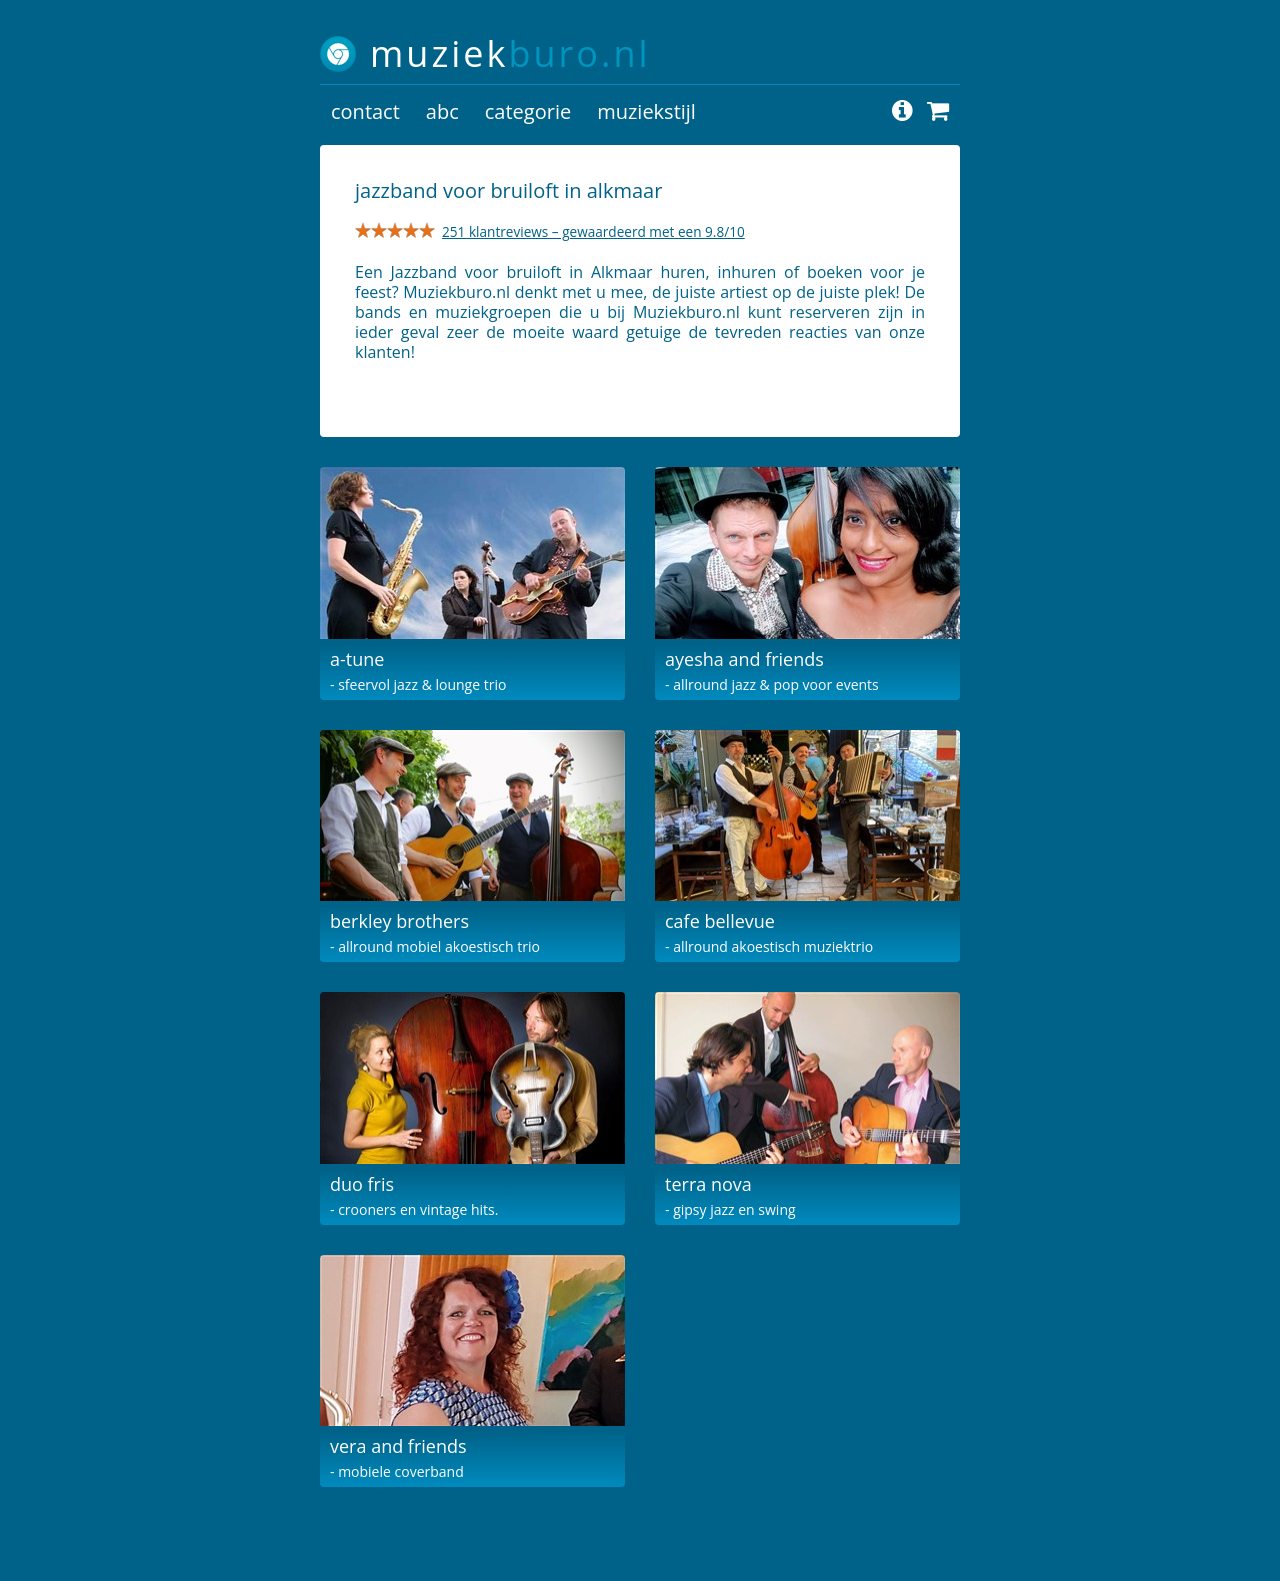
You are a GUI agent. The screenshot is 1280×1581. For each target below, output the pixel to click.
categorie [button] (528, 111)
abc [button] (442, 111)
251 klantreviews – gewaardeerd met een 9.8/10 (593, 231)
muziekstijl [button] (646, 111)
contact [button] (365, 111)
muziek (510, 53)
